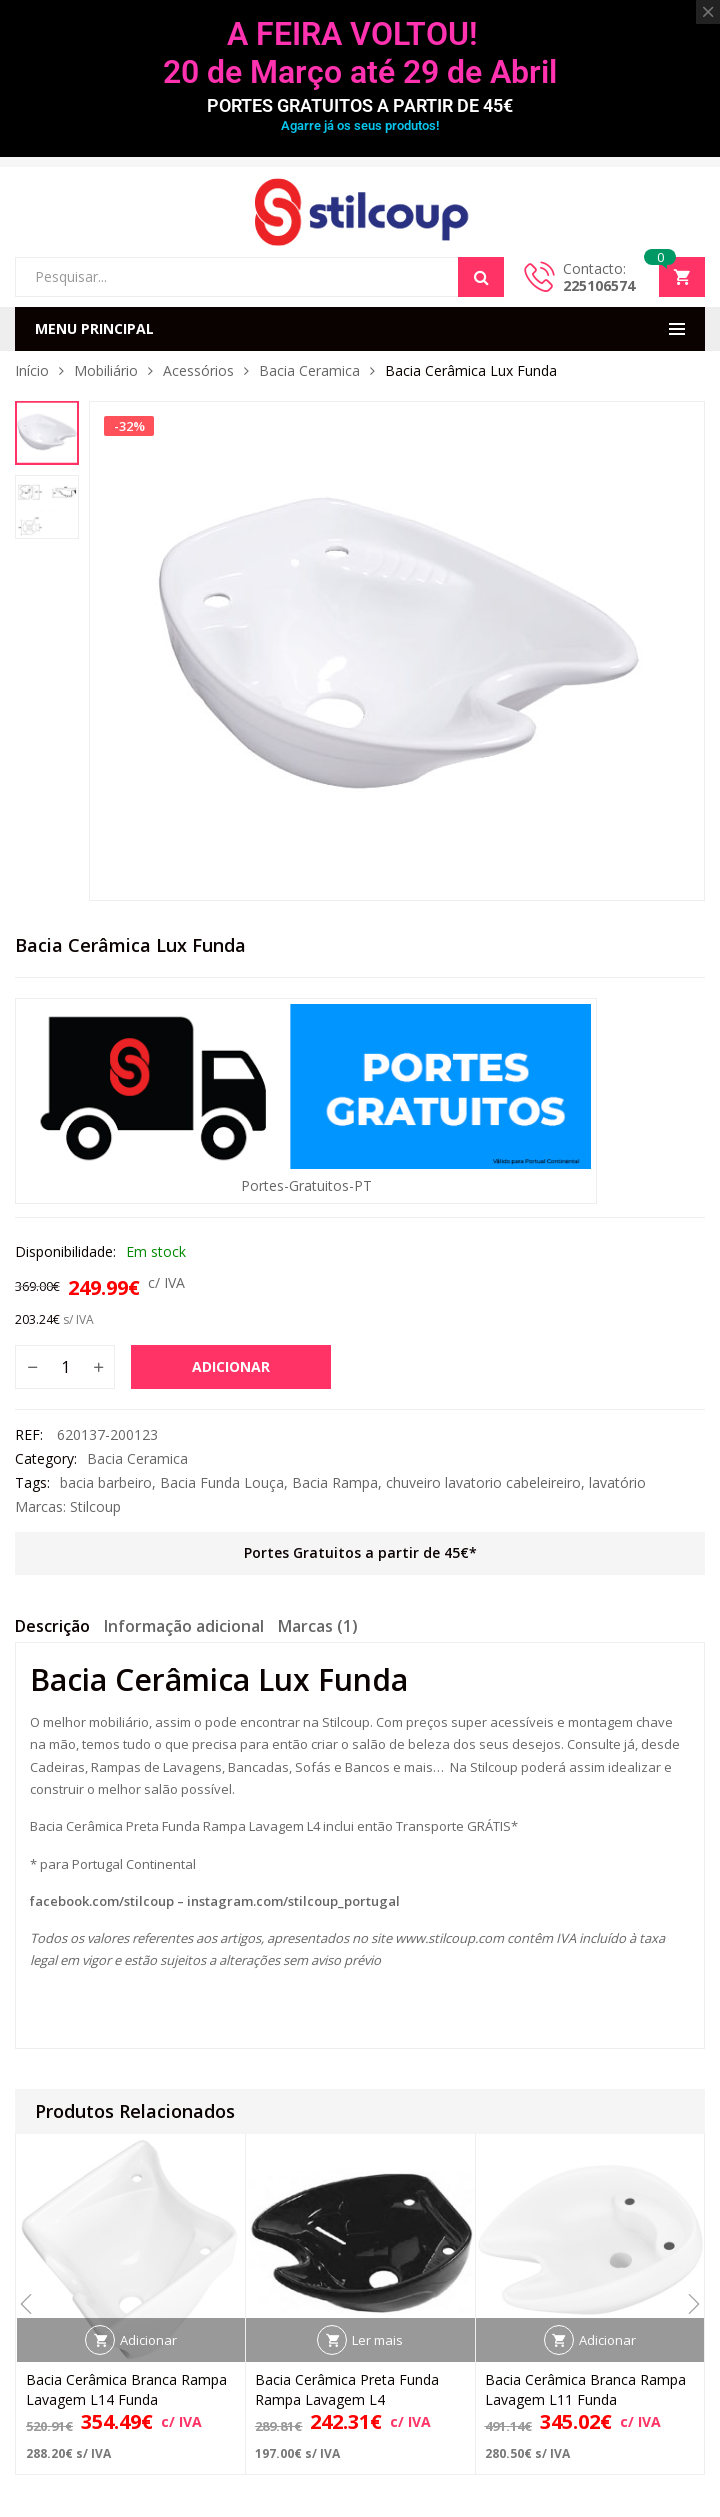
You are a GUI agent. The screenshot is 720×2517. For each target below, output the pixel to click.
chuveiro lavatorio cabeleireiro (483, 1482)
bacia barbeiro (106, 1482)
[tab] (52, 1629)
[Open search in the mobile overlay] (259, 277)
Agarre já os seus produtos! (360, 125)
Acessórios (198, 370)
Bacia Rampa (335, 1482)
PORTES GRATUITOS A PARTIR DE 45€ (360, 105)
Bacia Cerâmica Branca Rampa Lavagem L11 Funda (585, 2389)
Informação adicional (184, 1626)
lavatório (617, 1482)
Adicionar (231, 1366)
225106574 (599, 285)
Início (32, 370)
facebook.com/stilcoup (102, 1901)
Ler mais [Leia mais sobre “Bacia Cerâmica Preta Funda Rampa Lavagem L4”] (377, 2340)
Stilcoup (95, 1506)
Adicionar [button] (148, 2340)
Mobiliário (106, 370)
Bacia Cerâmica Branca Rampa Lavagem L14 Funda (126, 2389)
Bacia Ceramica (309, 370)
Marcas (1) (318, 1626)
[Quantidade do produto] (65, 1367)
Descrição (52, 1626)
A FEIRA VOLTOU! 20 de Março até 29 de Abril (360, 53)
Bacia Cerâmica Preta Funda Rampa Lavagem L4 (347, 2389)
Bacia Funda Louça (222, 1482)
